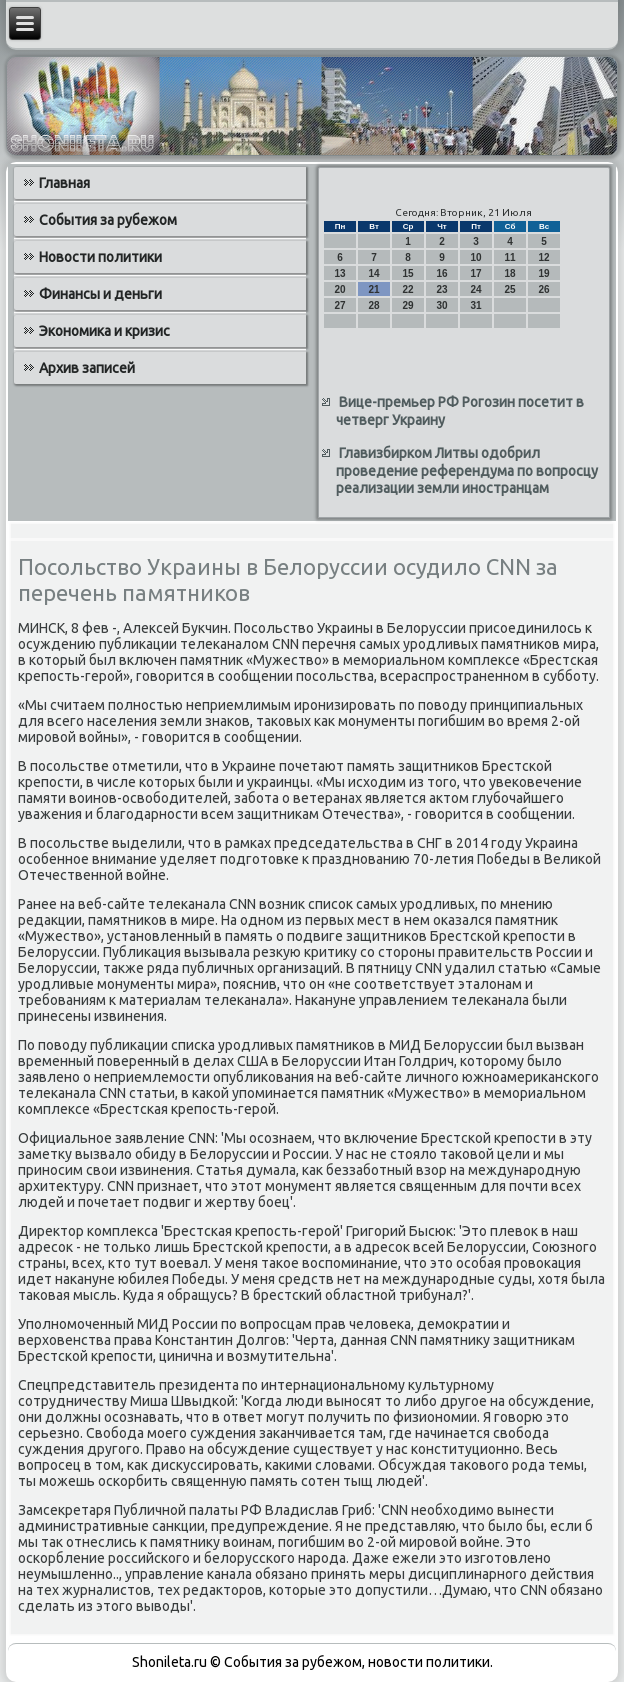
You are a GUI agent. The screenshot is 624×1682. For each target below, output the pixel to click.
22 (407, 289)
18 (509, 273)
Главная (64, 183)
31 (475, 305)
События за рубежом (108, 220)
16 (441, 273)
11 (509, 257)
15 (407, 273)
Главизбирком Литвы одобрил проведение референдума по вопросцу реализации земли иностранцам (467, 470)
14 (373, 273)
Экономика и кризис (104, 331)
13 (339, 273)
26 (543, 289)
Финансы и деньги (100, 294)
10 (475, 257)
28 (373, 305)
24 (475, 289)
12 (543, 257)
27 (339, 305)
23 (441, 289)
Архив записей (87, 368)
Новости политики (100, 257)
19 (543, 273)
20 (339, 289)
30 (441, 305)
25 (509, 289)
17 (475, 273)
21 (373, 289)
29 (407, 305)
